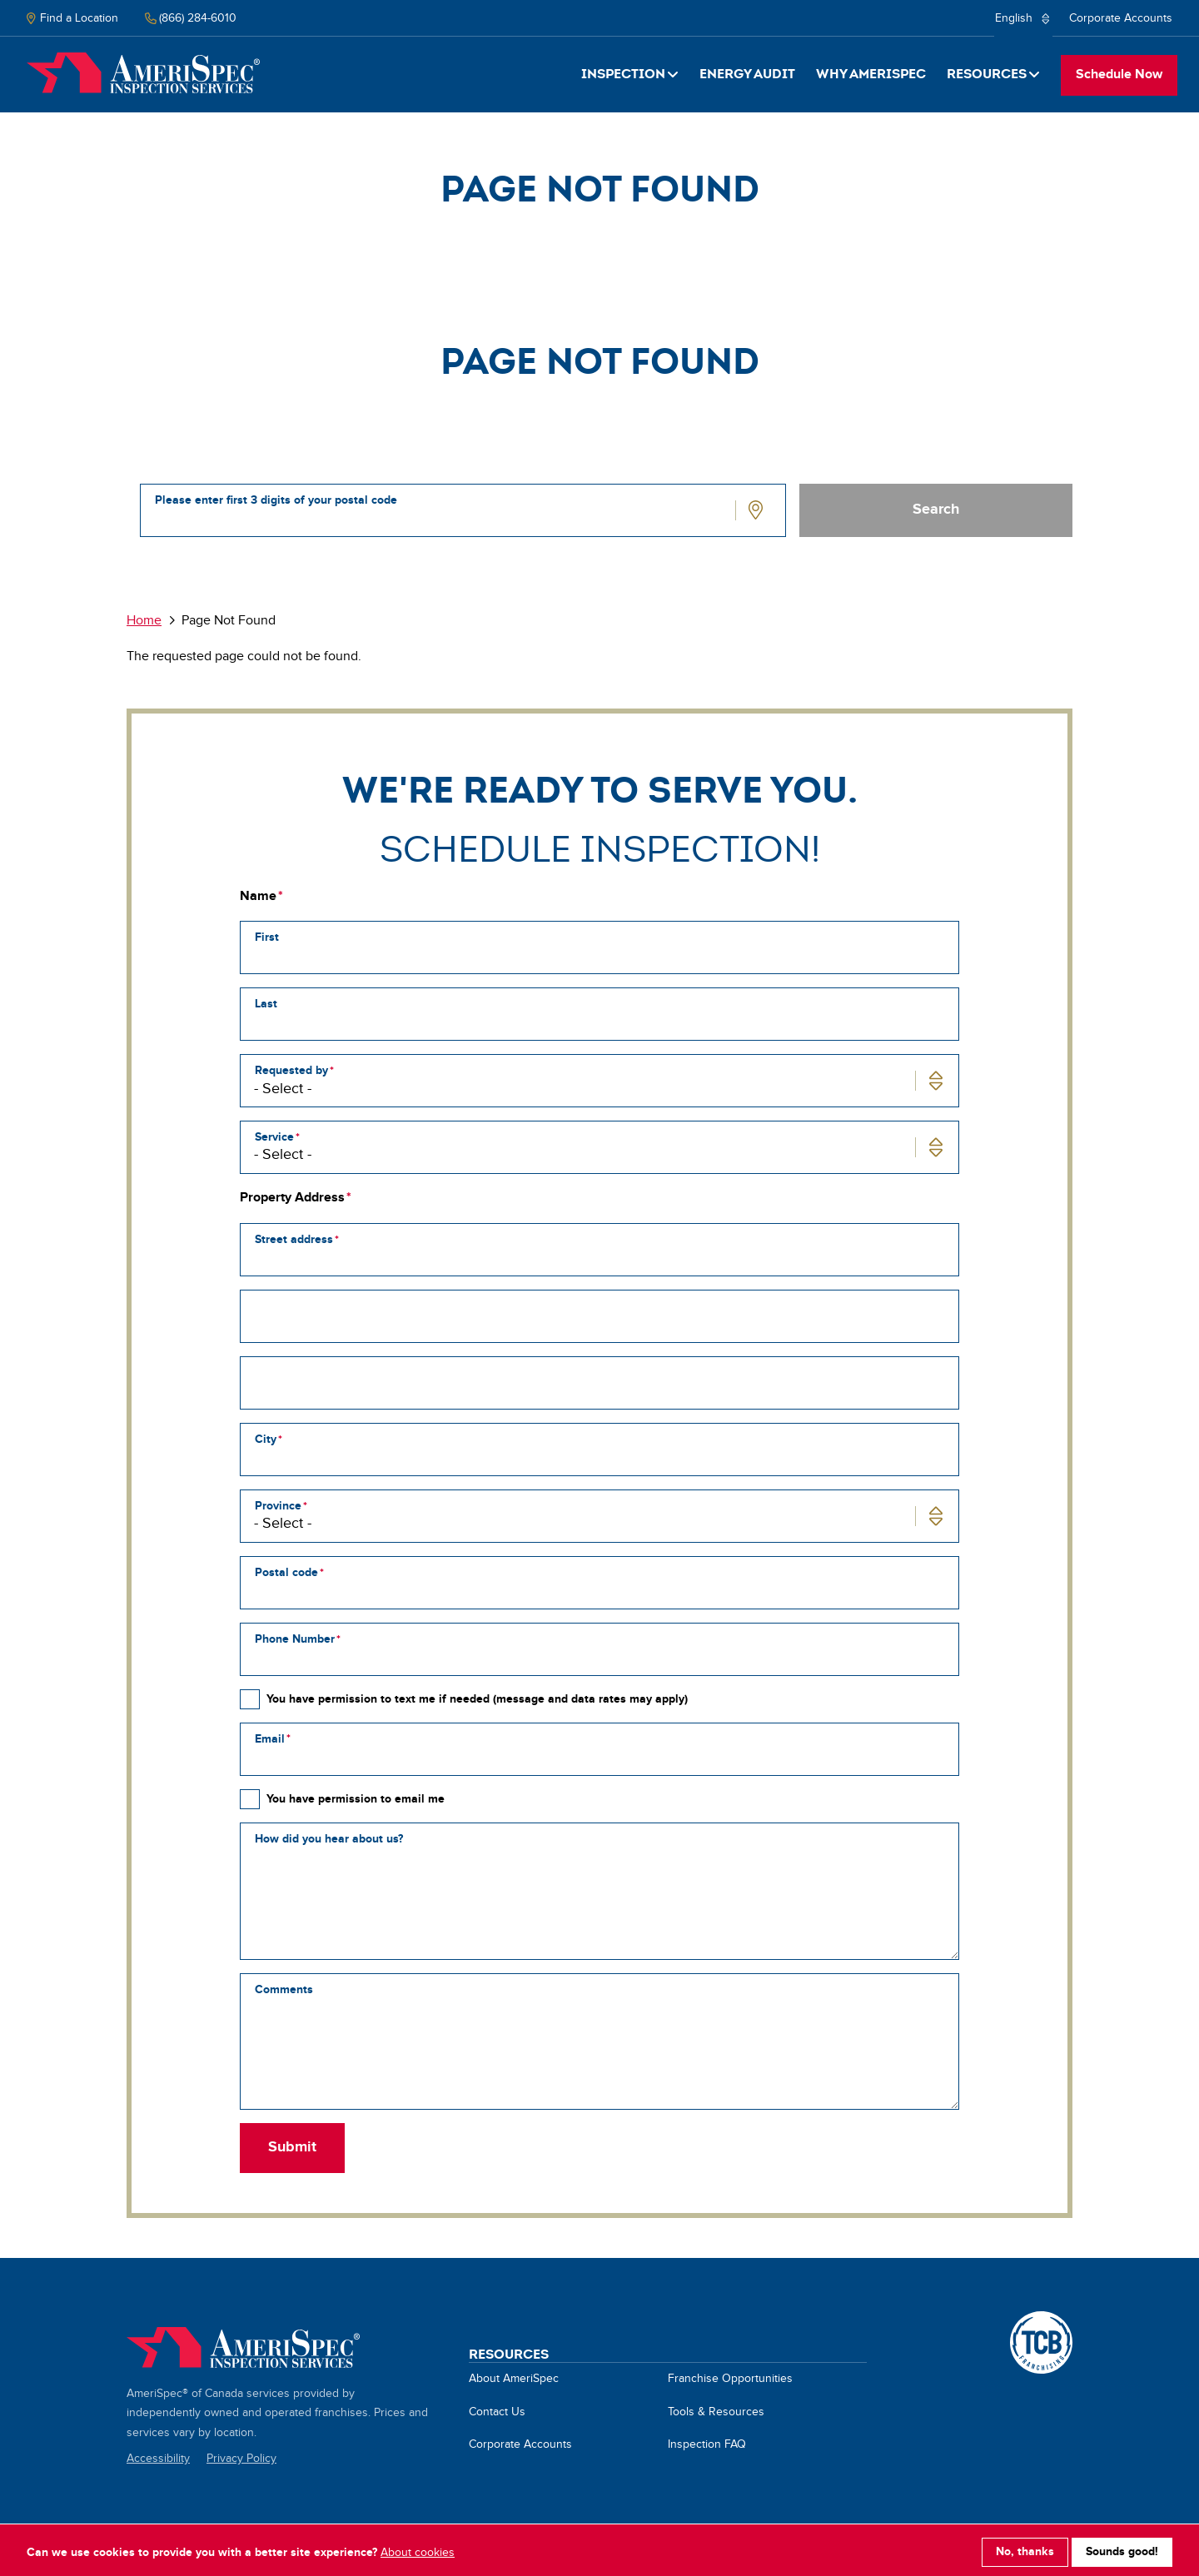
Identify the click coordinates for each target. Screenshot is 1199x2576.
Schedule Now (1119, 74)
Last (266, 1004)
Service (274, 1137)
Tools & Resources (716, 2412)
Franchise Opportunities (730, 2378)
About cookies (418, 2549)
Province (278, 1506)
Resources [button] (987, 73)
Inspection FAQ (707, 2444)
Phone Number (295, 1639)
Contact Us (497, 2412)
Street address (294, 1239)
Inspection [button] (623, 73)
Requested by (291, 1070)
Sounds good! (1122, 2548)
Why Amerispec (871, 73)
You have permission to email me (355, 1799)
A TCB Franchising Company (1041, 2320)
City (265, 1439)
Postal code (286, 1572)
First (267, 937)
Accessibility (158, 2458)
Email (270, 1739)
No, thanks (1025, 2548)
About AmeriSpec (514, 2378)
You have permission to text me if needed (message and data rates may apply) (477, 1699)
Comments (284, 1989)
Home (143, 73)
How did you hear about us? (329, 1839)
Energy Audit (747, 73)
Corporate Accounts (1120, 18)
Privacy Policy (241, 2458)
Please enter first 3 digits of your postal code (276, 500)
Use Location (757, 510)
